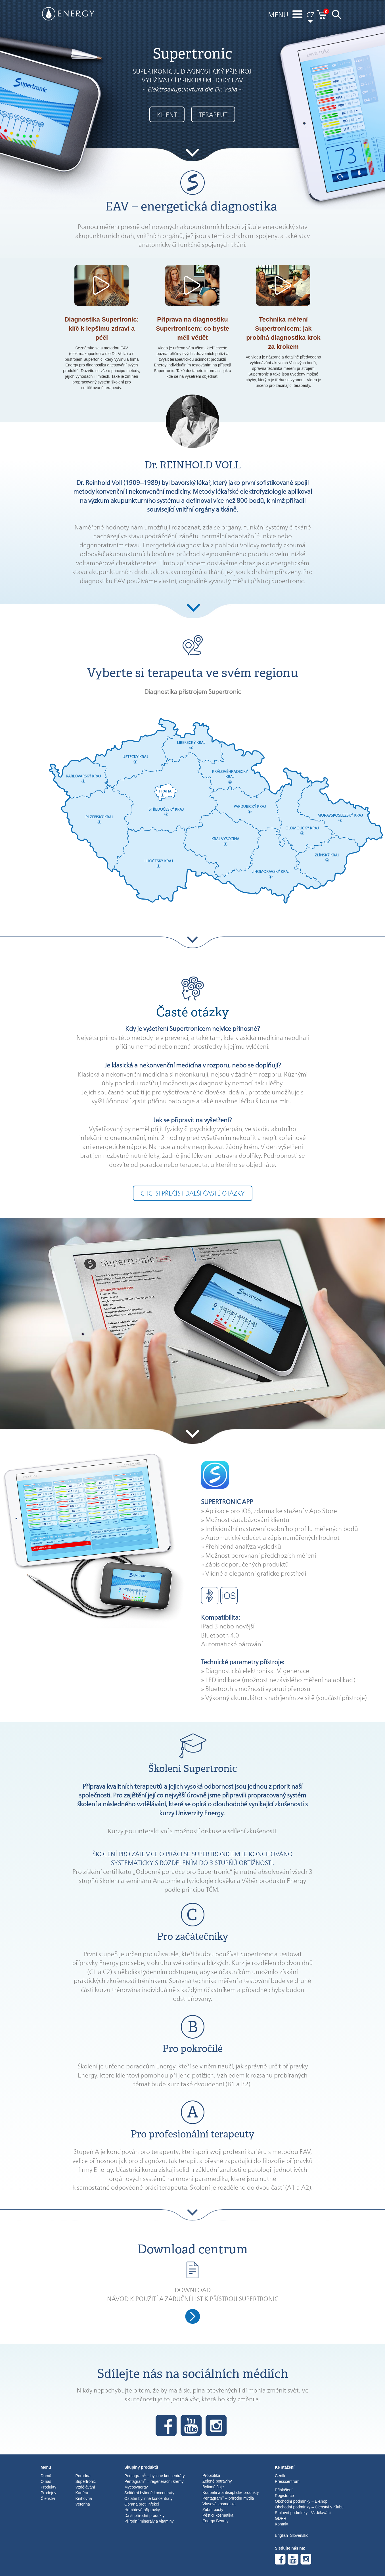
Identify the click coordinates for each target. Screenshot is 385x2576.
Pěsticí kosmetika (217, 2515)
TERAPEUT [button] (213, 114)
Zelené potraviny (217, 2481)
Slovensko (299, 2535)
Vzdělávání (85, 2487)
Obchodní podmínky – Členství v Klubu (309, 2507)
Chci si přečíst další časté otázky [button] (193, 1193)
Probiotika (211, 2475)
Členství (48, 2498)
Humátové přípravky (142, 2510)
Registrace (284, 2495)
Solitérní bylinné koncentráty (149, 2493)
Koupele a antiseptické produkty (230, 2492)
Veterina (83, 2504)
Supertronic (86, 2481)
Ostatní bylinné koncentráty (148, 2498)
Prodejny (48, 2493)
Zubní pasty (212, 2509)
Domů (46, 2475)
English (281, 2535)
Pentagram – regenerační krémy (154, 2481)
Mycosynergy (136, 2487)
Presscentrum (287, 2481)
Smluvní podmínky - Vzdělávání (303, 2512)
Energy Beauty (215, 2521)
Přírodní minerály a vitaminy (149, 2521)
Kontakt (281, 2524)
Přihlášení (283, 2490)
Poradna (83, 2475)
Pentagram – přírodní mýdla (228, 2497)
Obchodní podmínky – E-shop (301, 2501)
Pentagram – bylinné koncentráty (154, 2475)
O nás (46, 2481)
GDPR (280, 2518)
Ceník (280, 2475)
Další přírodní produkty (144, 2515)
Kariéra (82, 2493)
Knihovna (84, 2498)
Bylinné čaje (213, 2487)
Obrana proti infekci (141, 2504)
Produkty (48, 2487)
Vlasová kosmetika (219, 2504)
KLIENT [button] (167, 114)
